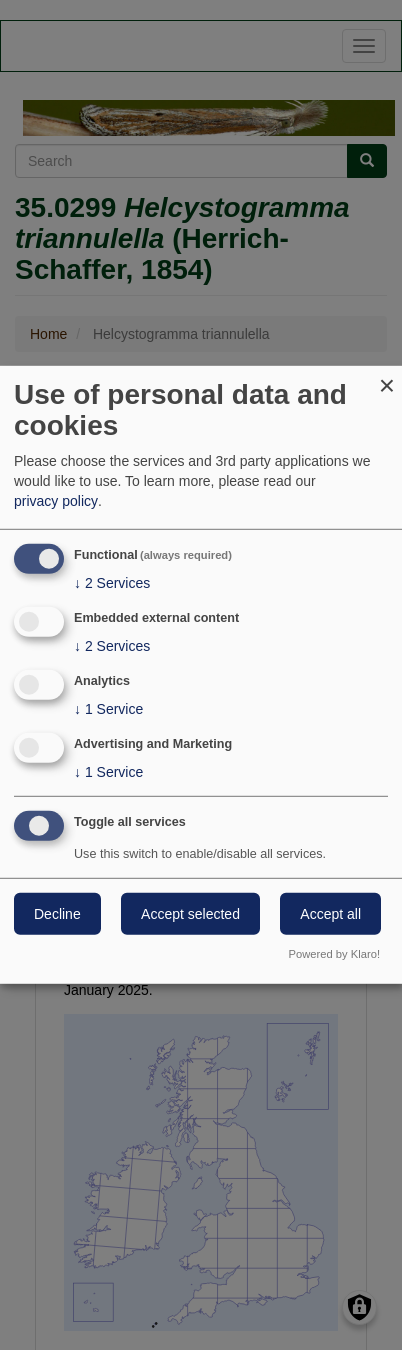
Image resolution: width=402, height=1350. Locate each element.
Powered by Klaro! (334, 954)
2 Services (112, 583)
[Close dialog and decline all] (387, 378)
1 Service (108, 709)
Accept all (330, 913)
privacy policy (56, 501)
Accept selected (190, 913)
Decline (57, 913)
